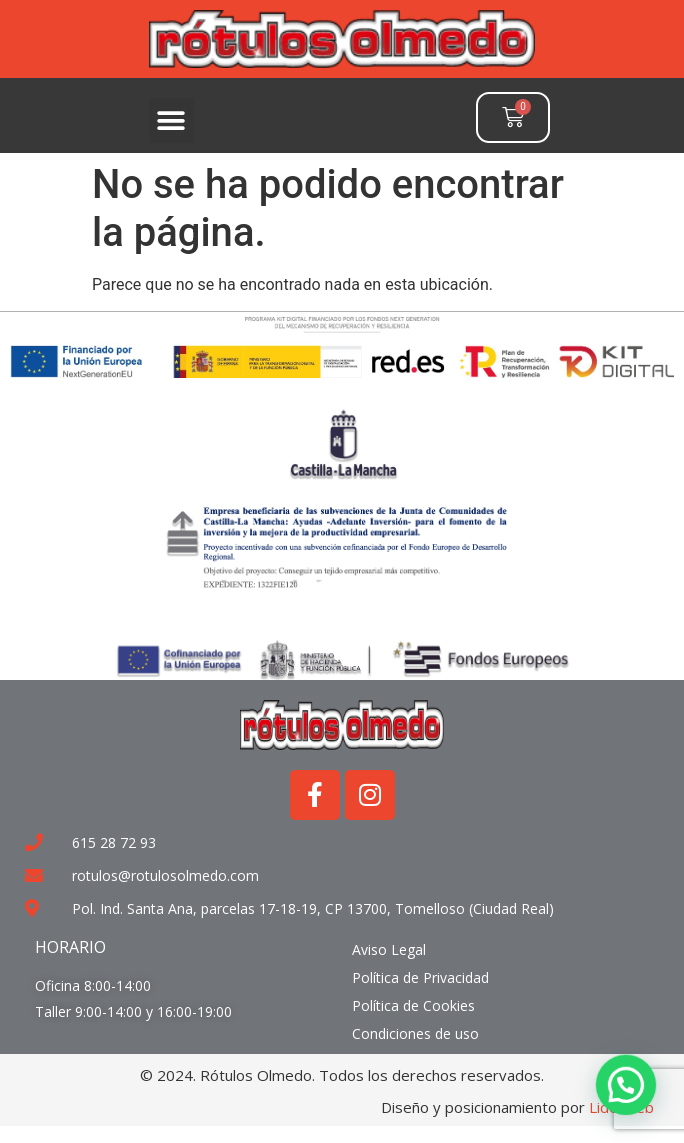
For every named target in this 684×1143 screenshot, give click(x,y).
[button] (171, 120)
